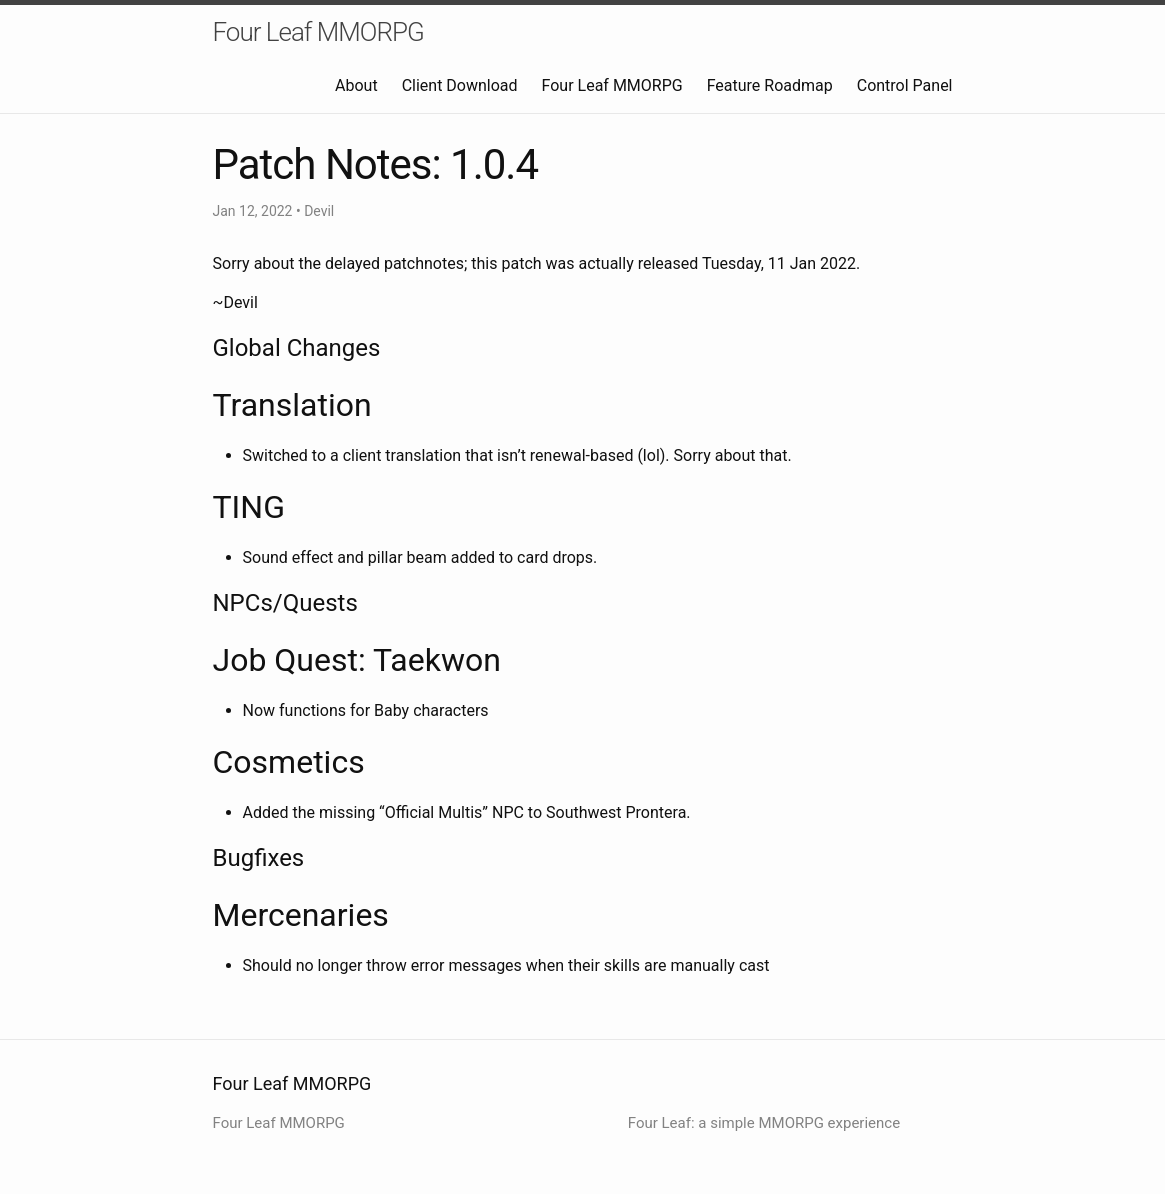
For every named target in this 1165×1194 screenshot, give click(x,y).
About (356, 85)
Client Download (460, 85)
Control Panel (905, 85)
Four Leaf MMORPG (318, 32)
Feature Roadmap (770, 85)
